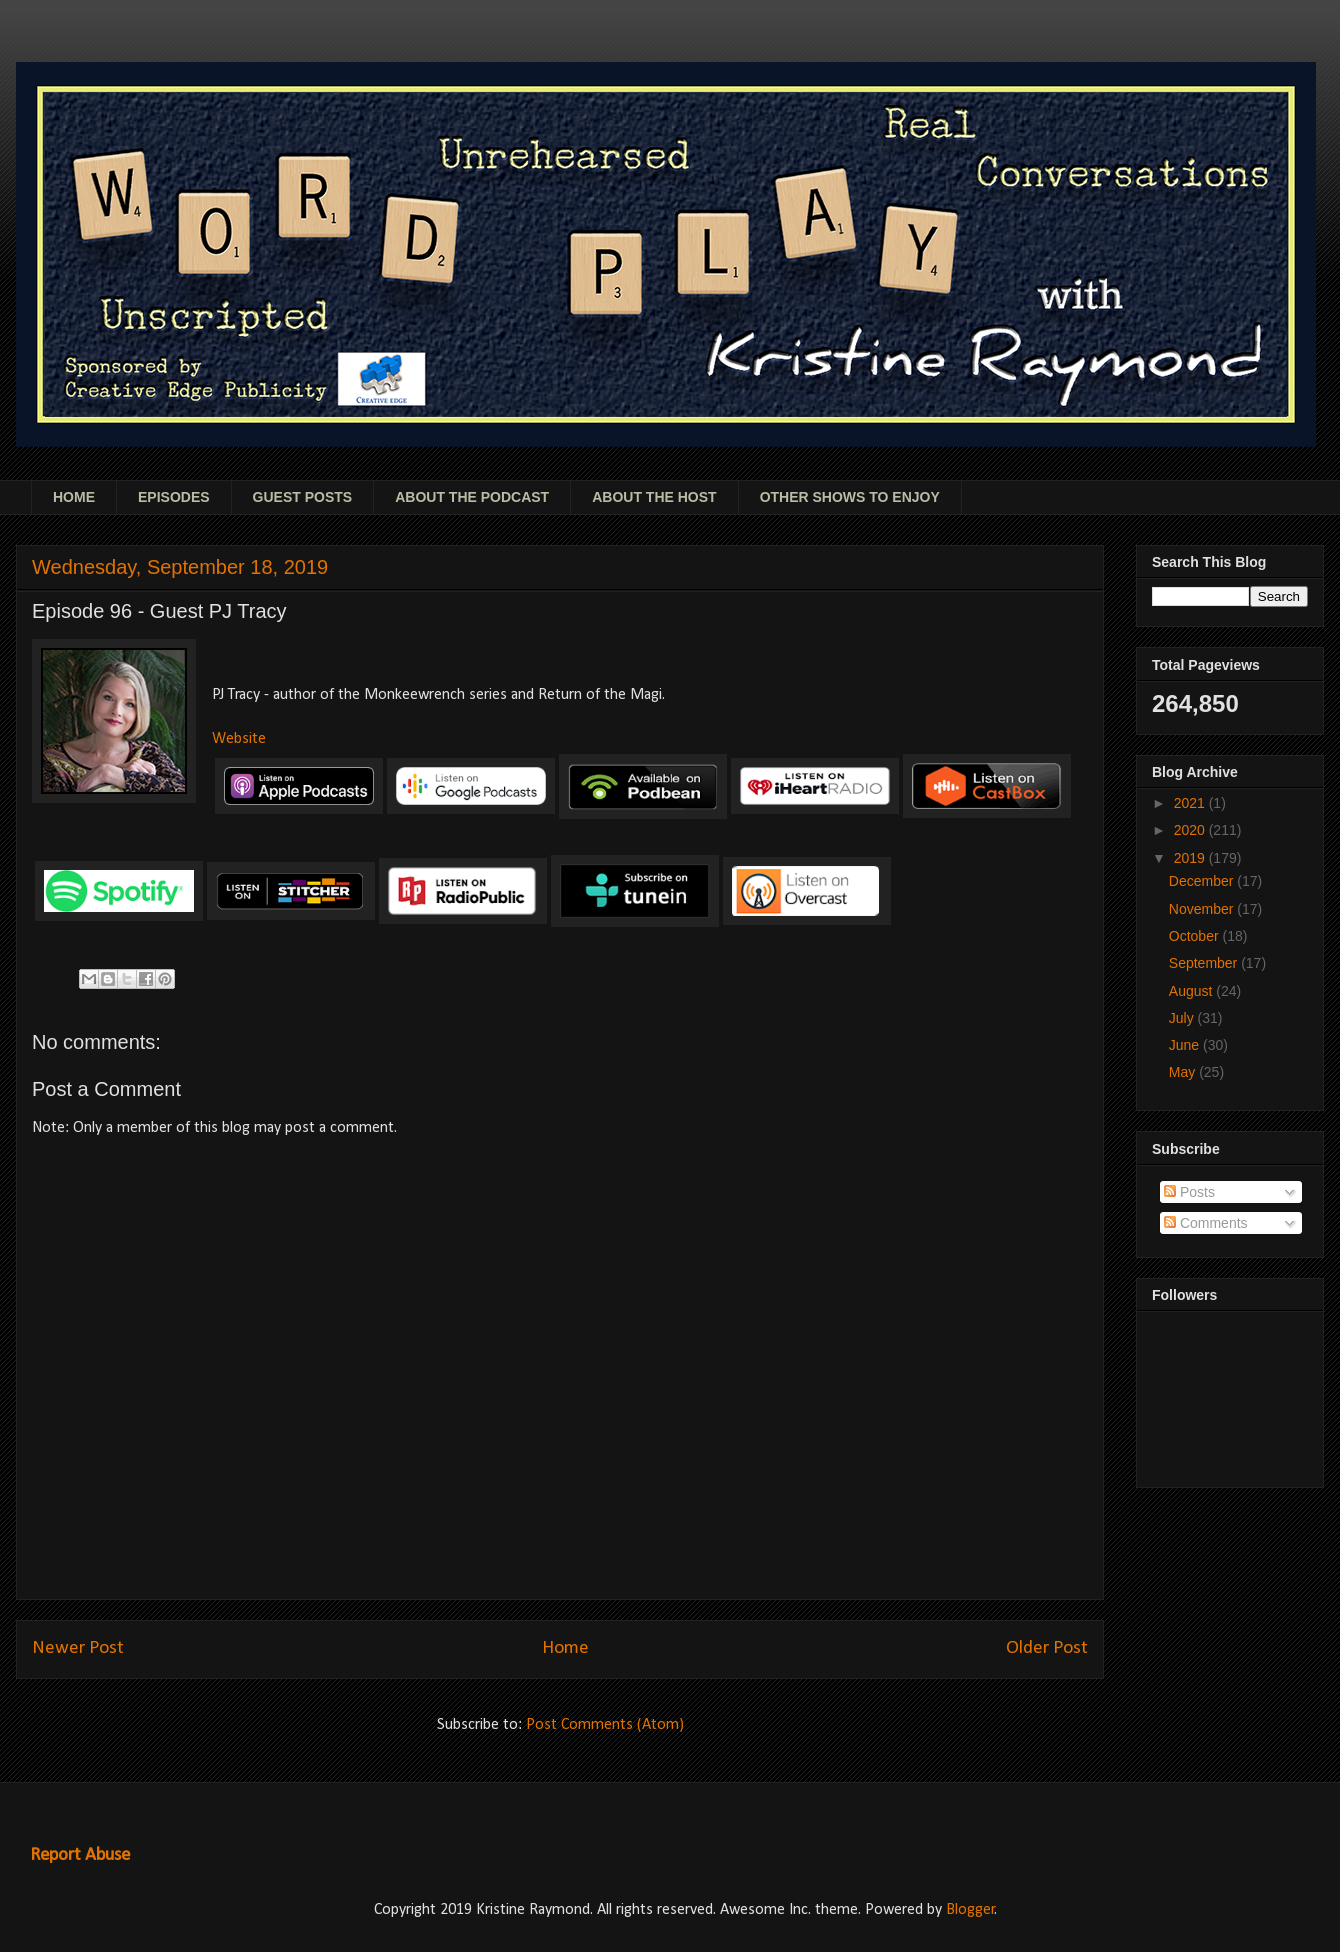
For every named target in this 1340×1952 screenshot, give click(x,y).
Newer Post (78, 1648)
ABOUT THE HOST (654, 497)
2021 (1191, 803)
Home (565, 1648)
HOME (74, 497)
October (1196, 936)
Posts (1189, 1192)
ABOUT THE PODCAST (472, 497)
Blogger (970, 1910)
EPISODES (174, 497)
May (1184, 1072)
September (1205, 963)
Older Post (1047, 1648)
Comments (1206, 1223)
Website (239, 739)
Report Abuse (80, 1855)
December (1203, 881)
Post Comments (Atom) (605, 1725)
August (1192, 991)
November (1203, 909)
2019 (1191, 858)
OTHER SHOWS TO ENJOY (850, 497)
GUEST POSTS (303, 497)
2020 (1191, 830)
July (1183, 1018)
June (1186, 1045)
